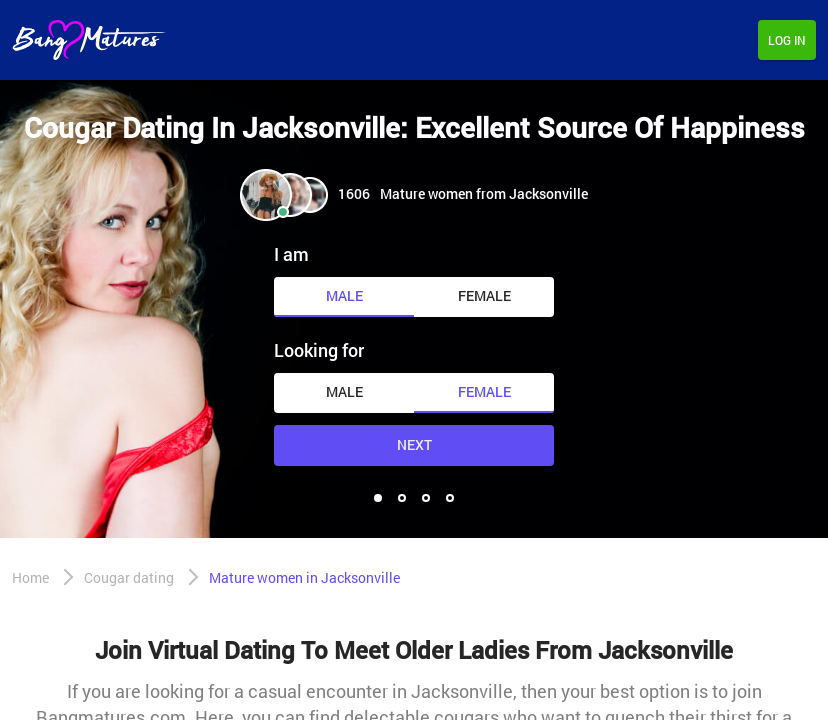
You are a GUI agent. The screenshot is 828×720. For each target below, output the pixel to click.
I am (291, 254)
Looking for (319, 350)
